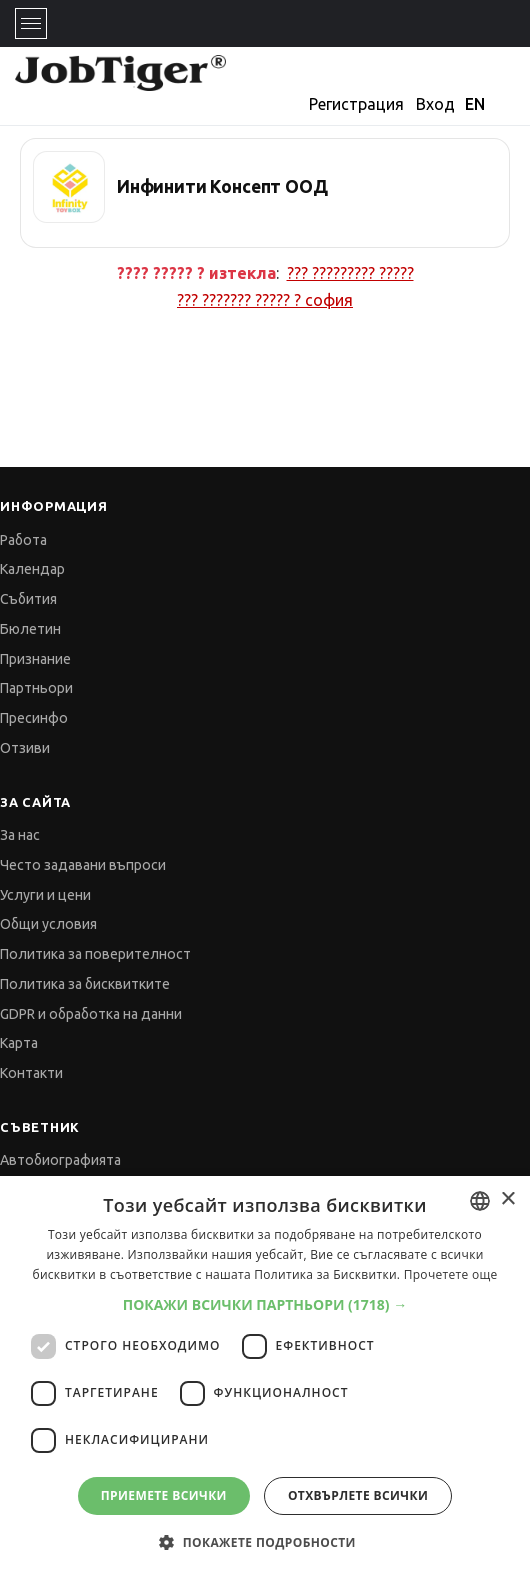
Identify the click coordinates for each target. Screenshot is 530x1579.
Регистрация (356, 104)
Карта (19, 1043)
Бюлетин (30, 629)
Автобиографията (60, 1160)
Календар (32, 569)
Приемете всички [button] (164, 1495)
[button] (265, 1304)
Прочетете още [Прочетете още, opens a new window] (451, 1274)
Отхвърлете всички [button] (358, 1495)
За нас (20, 835)
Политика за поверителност (95, 954)
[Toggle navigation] (31, 23)
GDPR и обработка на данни (91, 1014)
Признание (35, 659)
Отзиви (25, 748)
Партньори (36, 688)
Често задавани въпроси (83, 865)
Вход (435, 104)
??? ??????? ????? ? (265, 300)
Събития (28, 599)
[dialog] (265, 1377)
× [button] (507, 1199)
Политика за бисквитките (85, 984)
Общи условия (48, 924)
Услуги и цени (45, 895)
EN (475, 104)
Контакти (31, 1073)
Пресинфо (34, 718)
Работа (23, 540)
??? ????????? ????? (350, 273)
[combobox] (480, 1201)
